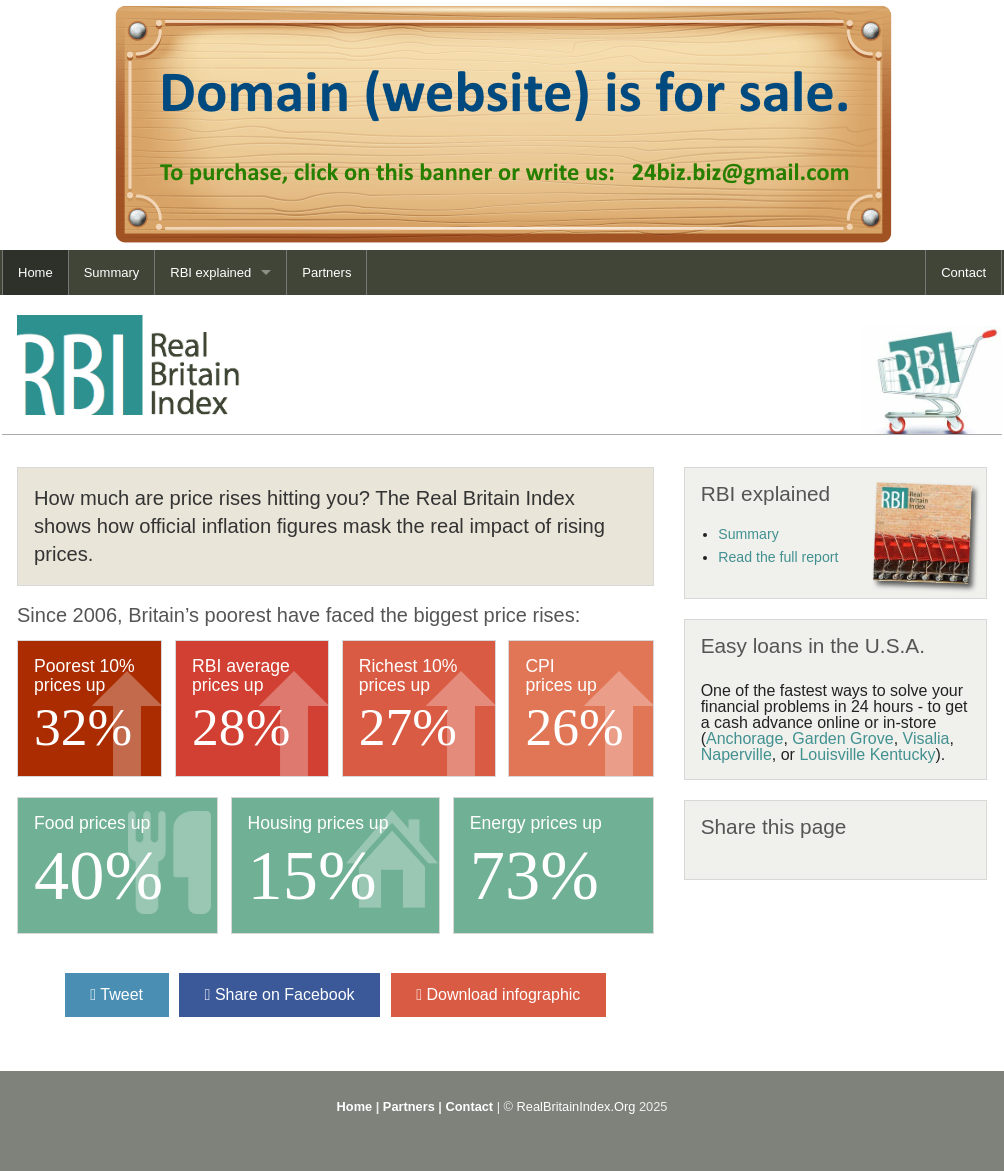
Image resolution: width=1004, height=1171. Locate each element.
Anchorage (744, 738)
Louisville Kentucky (867, 754)
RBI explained (210, 272)
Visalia (926, 738)
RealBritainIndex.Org (576, 1106)
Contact (963, 272)
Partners (326, 272)
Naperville (736, 754)
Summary (112, 272)
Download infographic (498, 994)
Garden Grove (842, 738)
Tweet (116, 994)
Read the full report (778, 557)
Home (35, 272)
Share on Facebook (280, 994)
